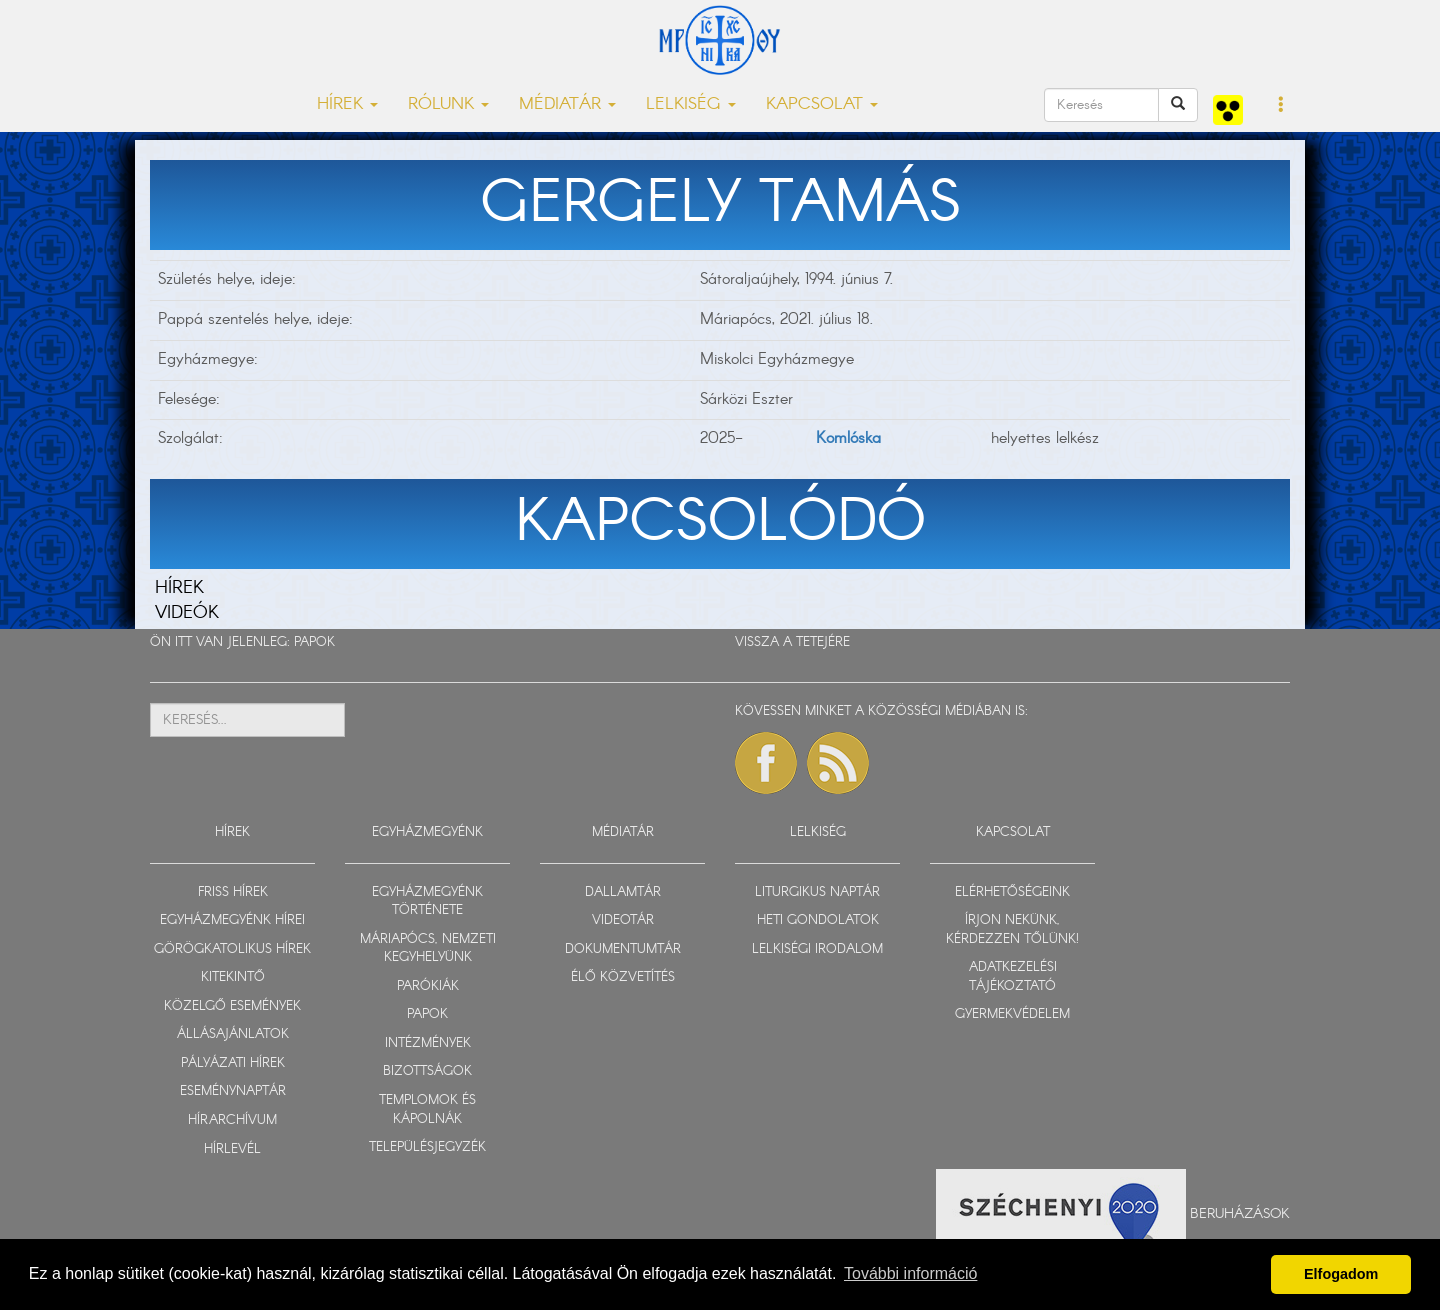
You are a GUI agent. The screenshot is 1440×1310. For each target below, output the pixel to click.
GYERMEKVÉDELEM (1012, 1014)
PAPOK (314, 642)
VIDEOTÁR (623, 920)
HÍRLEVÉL (232, 1149)
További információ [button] (910, 1273)
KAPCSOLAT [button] (822, 104)
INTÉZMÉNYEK (428, 1043)
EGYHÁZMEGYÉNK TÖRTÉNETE (427, 902)
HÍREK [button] (347, 104)
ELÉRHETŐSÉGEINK (1012, 892)
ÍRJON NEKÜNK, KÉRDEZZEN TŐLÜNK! (1012, 930)
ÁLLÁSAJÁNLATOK (233, 1034)
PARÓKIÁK (428, 986)
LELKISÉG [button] (691, 104)
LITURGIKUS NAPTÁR (817, 892)
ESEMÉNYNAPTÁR (233, 1091)
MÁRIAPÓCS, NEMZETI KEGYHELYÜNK (428, 949)
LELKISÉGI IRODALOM (817, 949)
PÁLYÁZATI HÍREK (233, 1063)
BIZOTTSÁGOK (427, 1071)
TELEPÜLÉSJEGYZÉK (427, 1147)
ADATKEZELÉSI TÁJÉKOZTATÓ (1013, 977)
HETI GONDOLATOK (818, 920)
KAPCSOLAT (1013, 832)
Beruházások (1240, 1214)
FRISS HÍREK (233, 892)
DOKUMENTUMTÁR (623, 949)
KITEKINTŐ (233, 977)
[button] (1281, 106)
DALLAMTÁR (623, 892)
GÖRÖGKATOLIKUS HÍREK (232, 949)
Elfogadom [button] (1341, 1274)
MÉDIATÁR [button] (567, 104)
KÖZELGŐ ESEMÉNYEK (232, 1006)
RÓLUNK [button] (448, 104)
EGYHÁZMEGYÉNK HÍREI (232, 920)
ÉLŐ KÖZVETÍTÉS (623, 977)
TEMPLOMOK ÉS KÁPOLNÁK (427, 1110)
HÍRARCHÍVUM (232, 1120)
